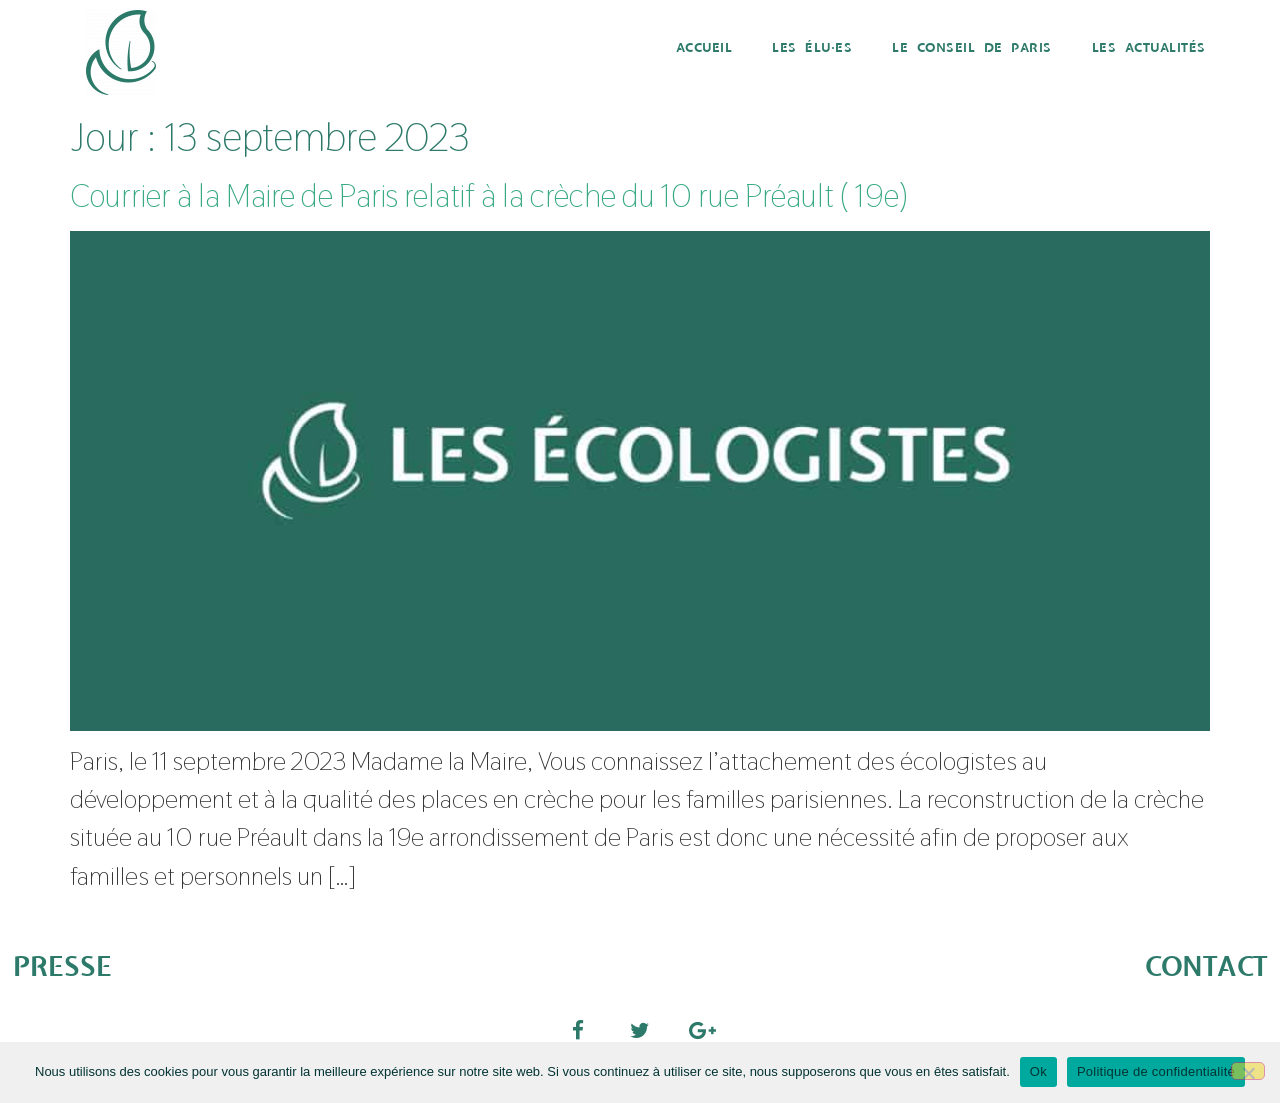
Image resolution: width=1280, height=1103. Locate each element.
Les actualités (1149, 48)
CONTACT (1206, 967)
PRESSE (62, 967)
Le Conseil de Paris (972, 48)
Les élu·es (812, 48)
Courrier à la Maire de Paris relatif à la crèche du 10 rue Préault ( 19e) (488, 195)
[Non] (1248, 1071)
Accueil (704, 48)
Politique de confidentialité (1156, 1071)
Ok (1038, 1071)
